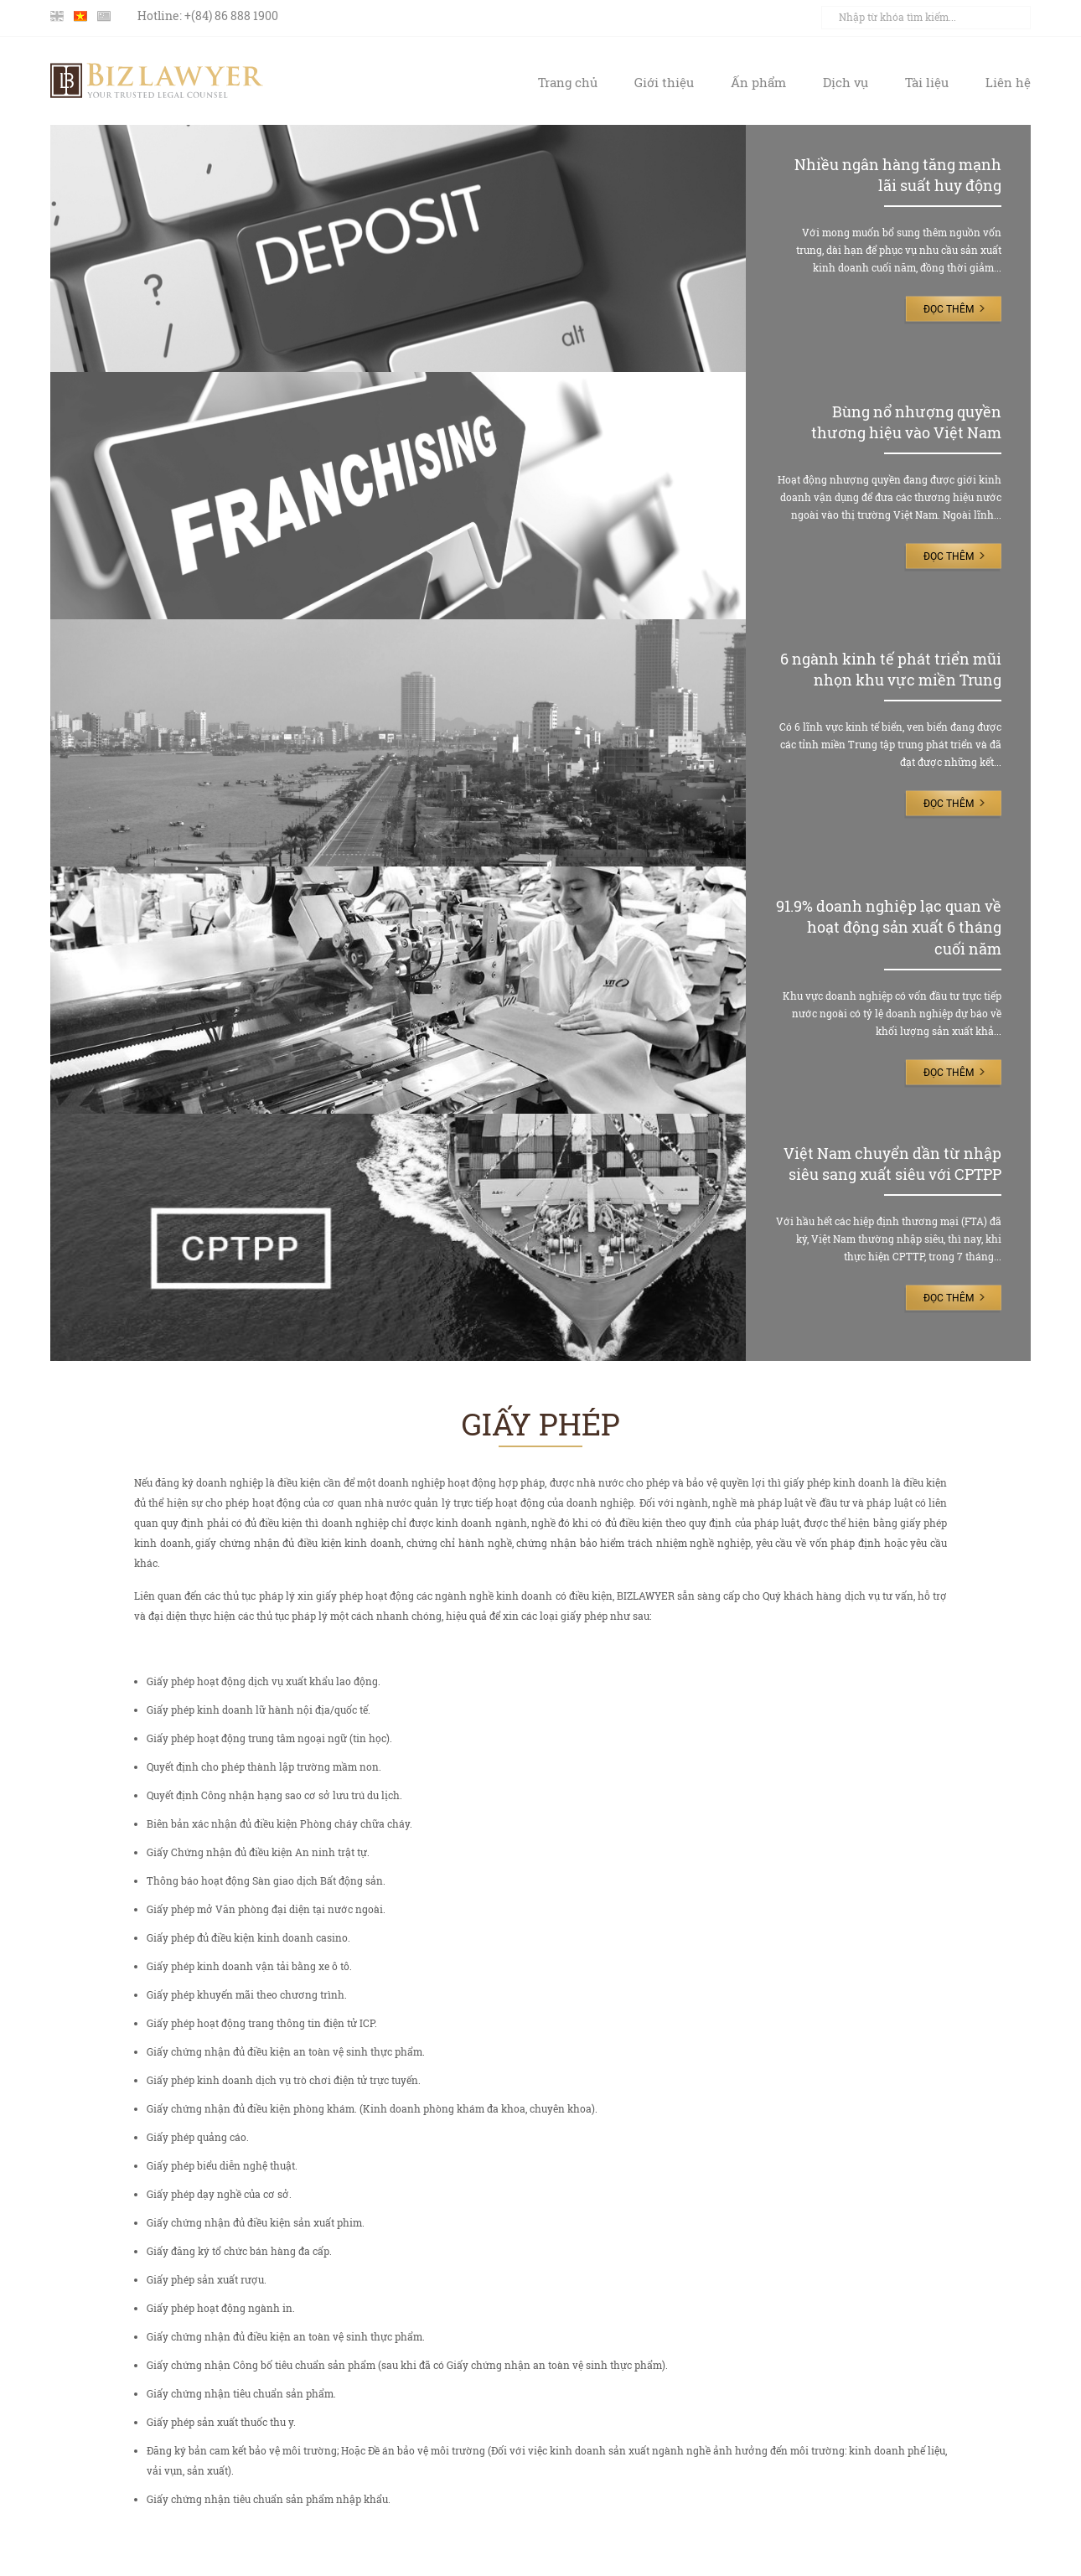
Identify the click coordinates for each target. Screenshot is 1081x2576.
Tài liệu (927, 82)
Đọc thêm (948, 309)
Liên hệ (1008, 82)
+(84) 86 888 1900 (231, 15)
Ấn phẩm (758, 82)
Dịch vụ (845, 82)
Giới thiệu (664, 82)
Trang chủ (567, 82)
